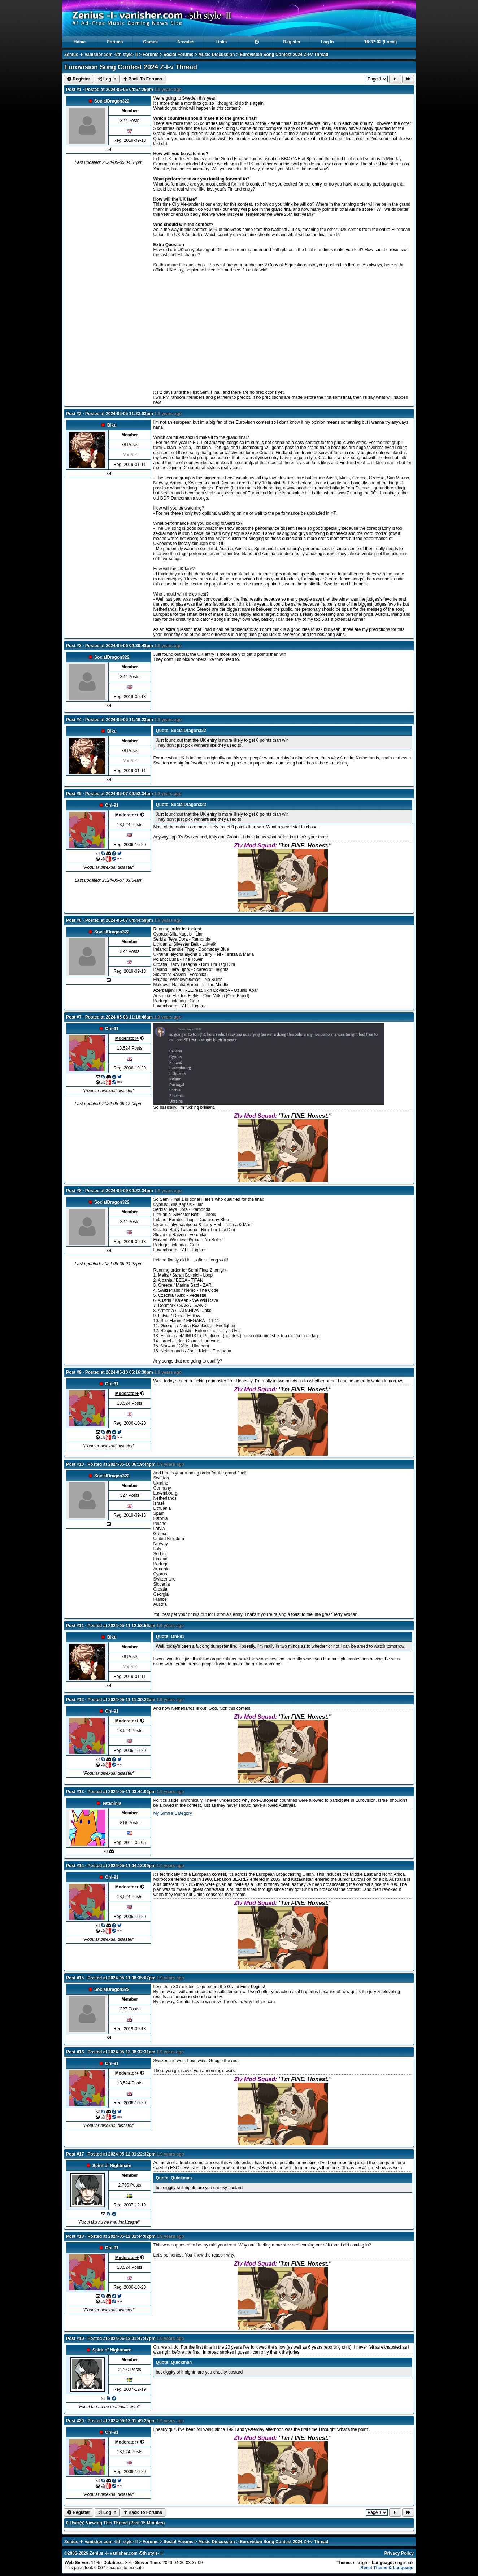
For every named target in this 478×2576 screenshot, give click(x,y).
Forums (115, 41)
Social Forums (179, 54)
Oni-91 (111, 805)
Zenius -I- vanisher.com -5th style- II (101, 54)
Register (291, 41)
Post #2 (74, 413)
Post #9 (74, 1372)
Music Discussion (216, 54)
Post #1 (74, 89)
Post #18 (75, 2236)
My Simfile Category (172, 1813)
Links (221, 41)
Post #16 (75, 2051)
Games (150, 41)
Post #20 (75, 2420)
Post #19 (75, 2338)
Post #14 (75, 1865)
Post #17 (75, 2154)
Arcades (185, 41)
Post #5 (74, 793)
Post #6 (74, 920)
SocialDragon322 (111, 101)
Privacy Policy (399, 2553)
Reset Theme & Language (386, 2567)
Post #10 (75, 1464)
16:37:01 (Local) (380, 41)
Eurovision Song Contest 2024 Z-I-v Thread (284, 54)
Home (80, 41)
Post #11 (75, 1625)
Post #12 (75, 1699)
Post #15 (75, 1977)
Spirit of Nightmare (111, 2165)
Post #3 (74, 645)
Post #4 (74, 719)
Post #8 (74, 1190)
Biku (112, 425)
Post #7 (74, 1017)
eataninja (112, 1803)
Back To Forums (143, 79)
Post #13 (75, 1791)
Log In (327, 41)
